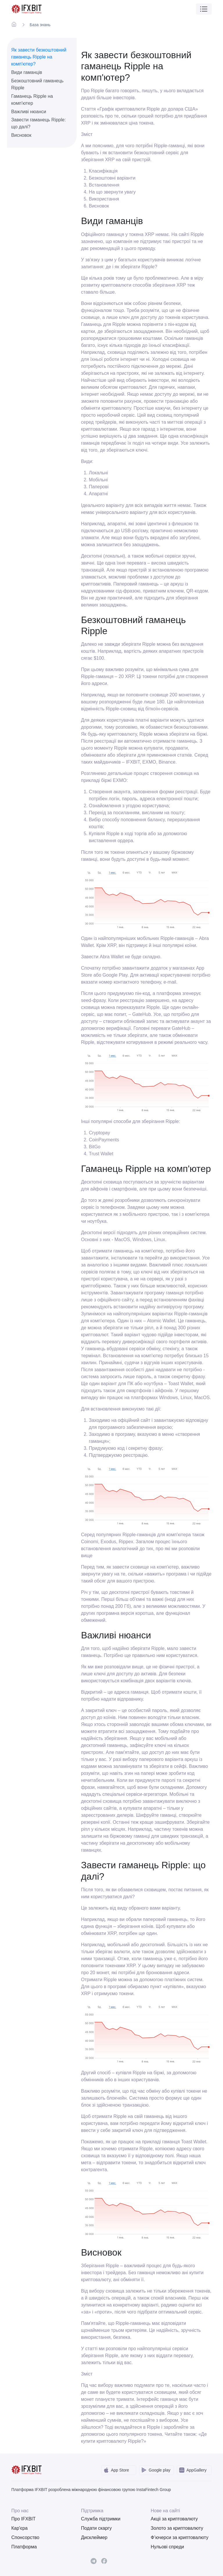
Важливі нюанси (28, 111)
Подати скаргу (96, 2528)
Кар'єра (19, 2528)
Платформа (24, 2546)
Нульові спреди (167, 2546)
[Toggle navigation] (204, 9)
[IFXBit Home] (26, 8)
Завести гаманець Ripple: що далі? (38, 123)
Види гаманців (26, 72)
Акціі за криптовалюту (174, 2518)
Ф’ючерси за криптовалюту (179, 2537)
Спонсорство (25, 2537)
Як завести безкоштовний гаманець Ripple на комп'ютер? (38, 56)
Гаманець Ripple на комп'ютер (32, 100)
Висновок (21, 135)
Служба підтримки (101, 2518)
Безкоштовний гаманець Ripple (37, 84)
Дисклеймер (94, 2537)
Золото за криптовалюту (177, 2528)
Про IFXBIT (23, 2518)
